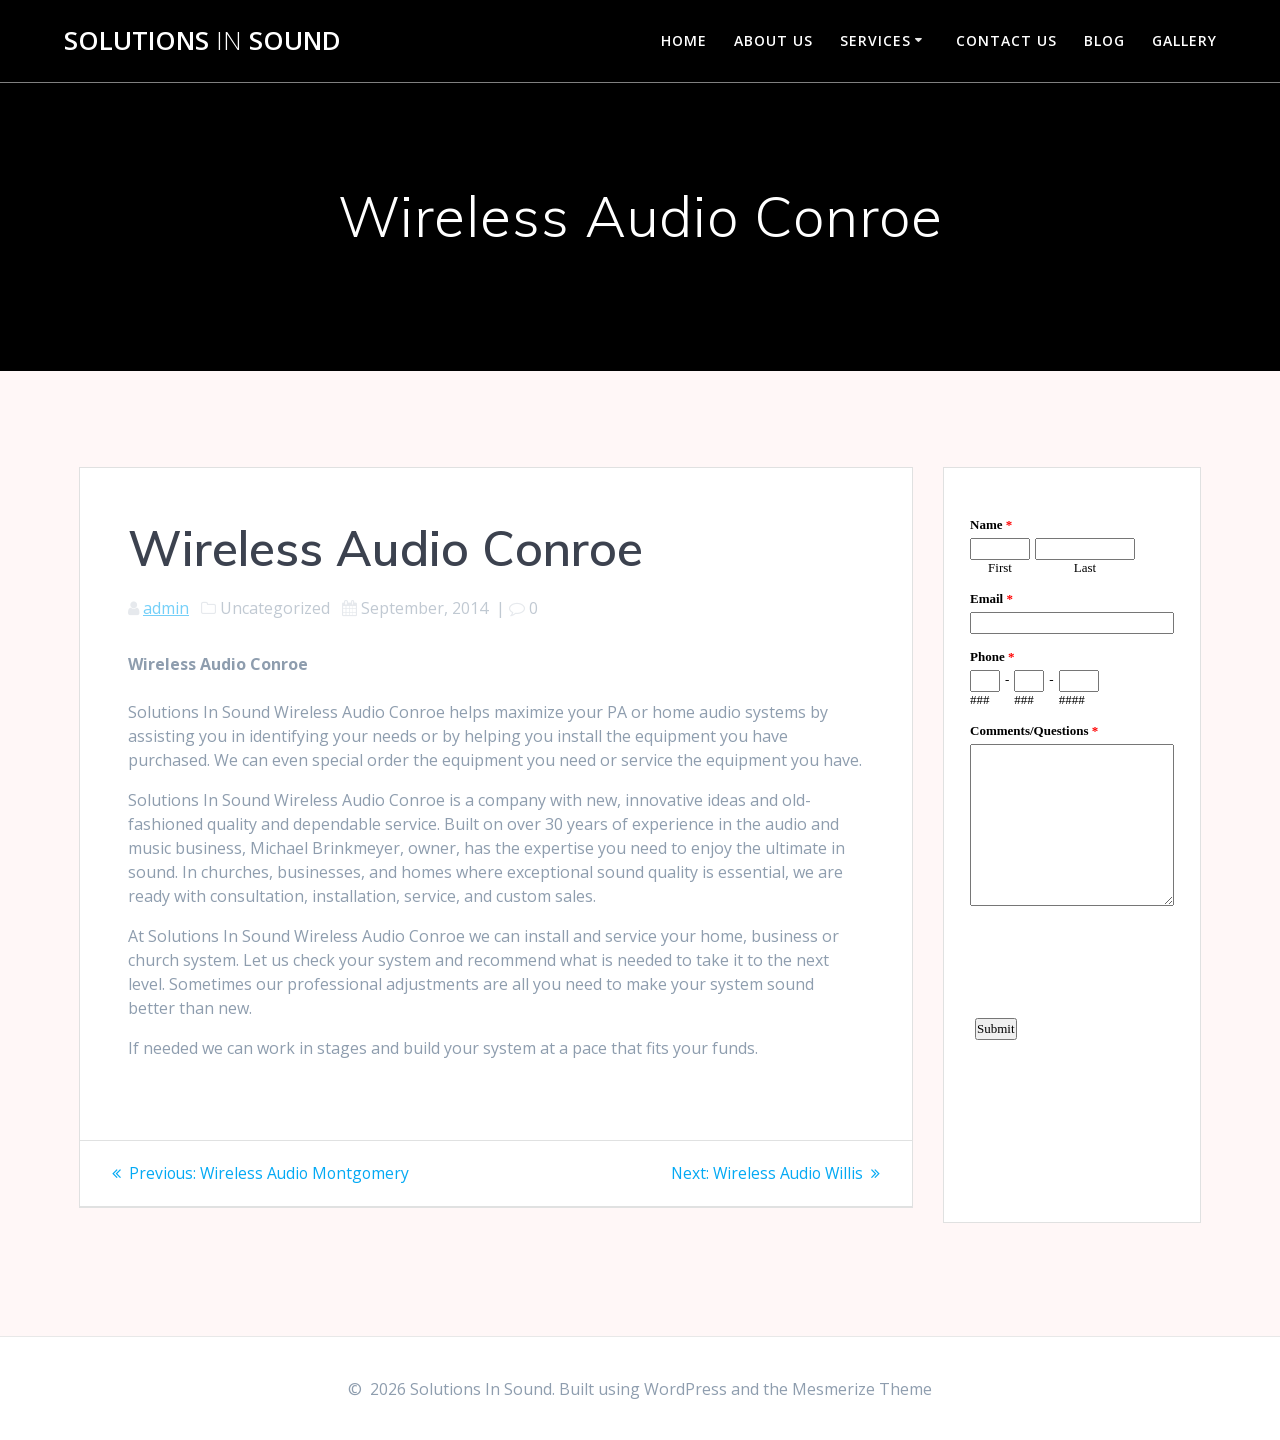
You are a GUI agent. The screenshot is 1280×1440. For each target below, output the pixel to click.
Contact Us (1006, 40)
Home (684, 40)
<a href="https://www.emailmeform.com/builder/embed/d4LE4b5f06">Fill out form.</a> (1072, 842)
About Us (773, 40)
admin (166, 608)
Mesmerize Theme (862, 1389)
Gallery (1184, 40)
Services (875, 40)
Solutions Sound (202, 41)
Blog (1104, 40)
